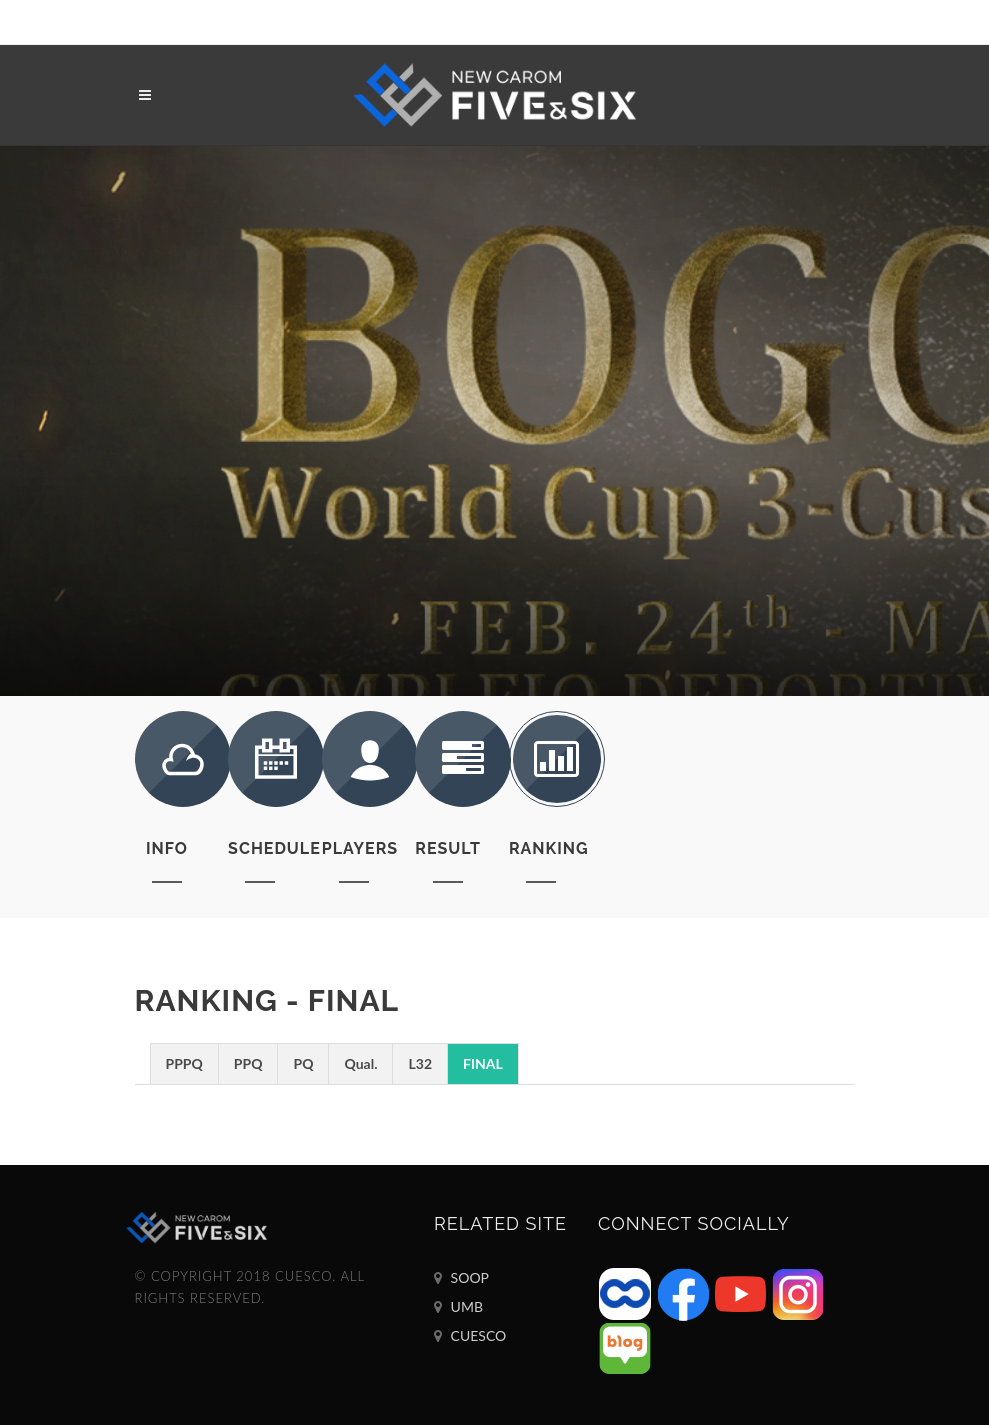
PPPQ (184, 1063)
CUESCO (470, 1336)
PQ (303, 1063)
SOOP (461, 1278)
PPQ (248, 1063)
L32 (420, 1063)
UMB (458, 1307)
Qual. (360, 1063)
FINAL (483, 1063)
